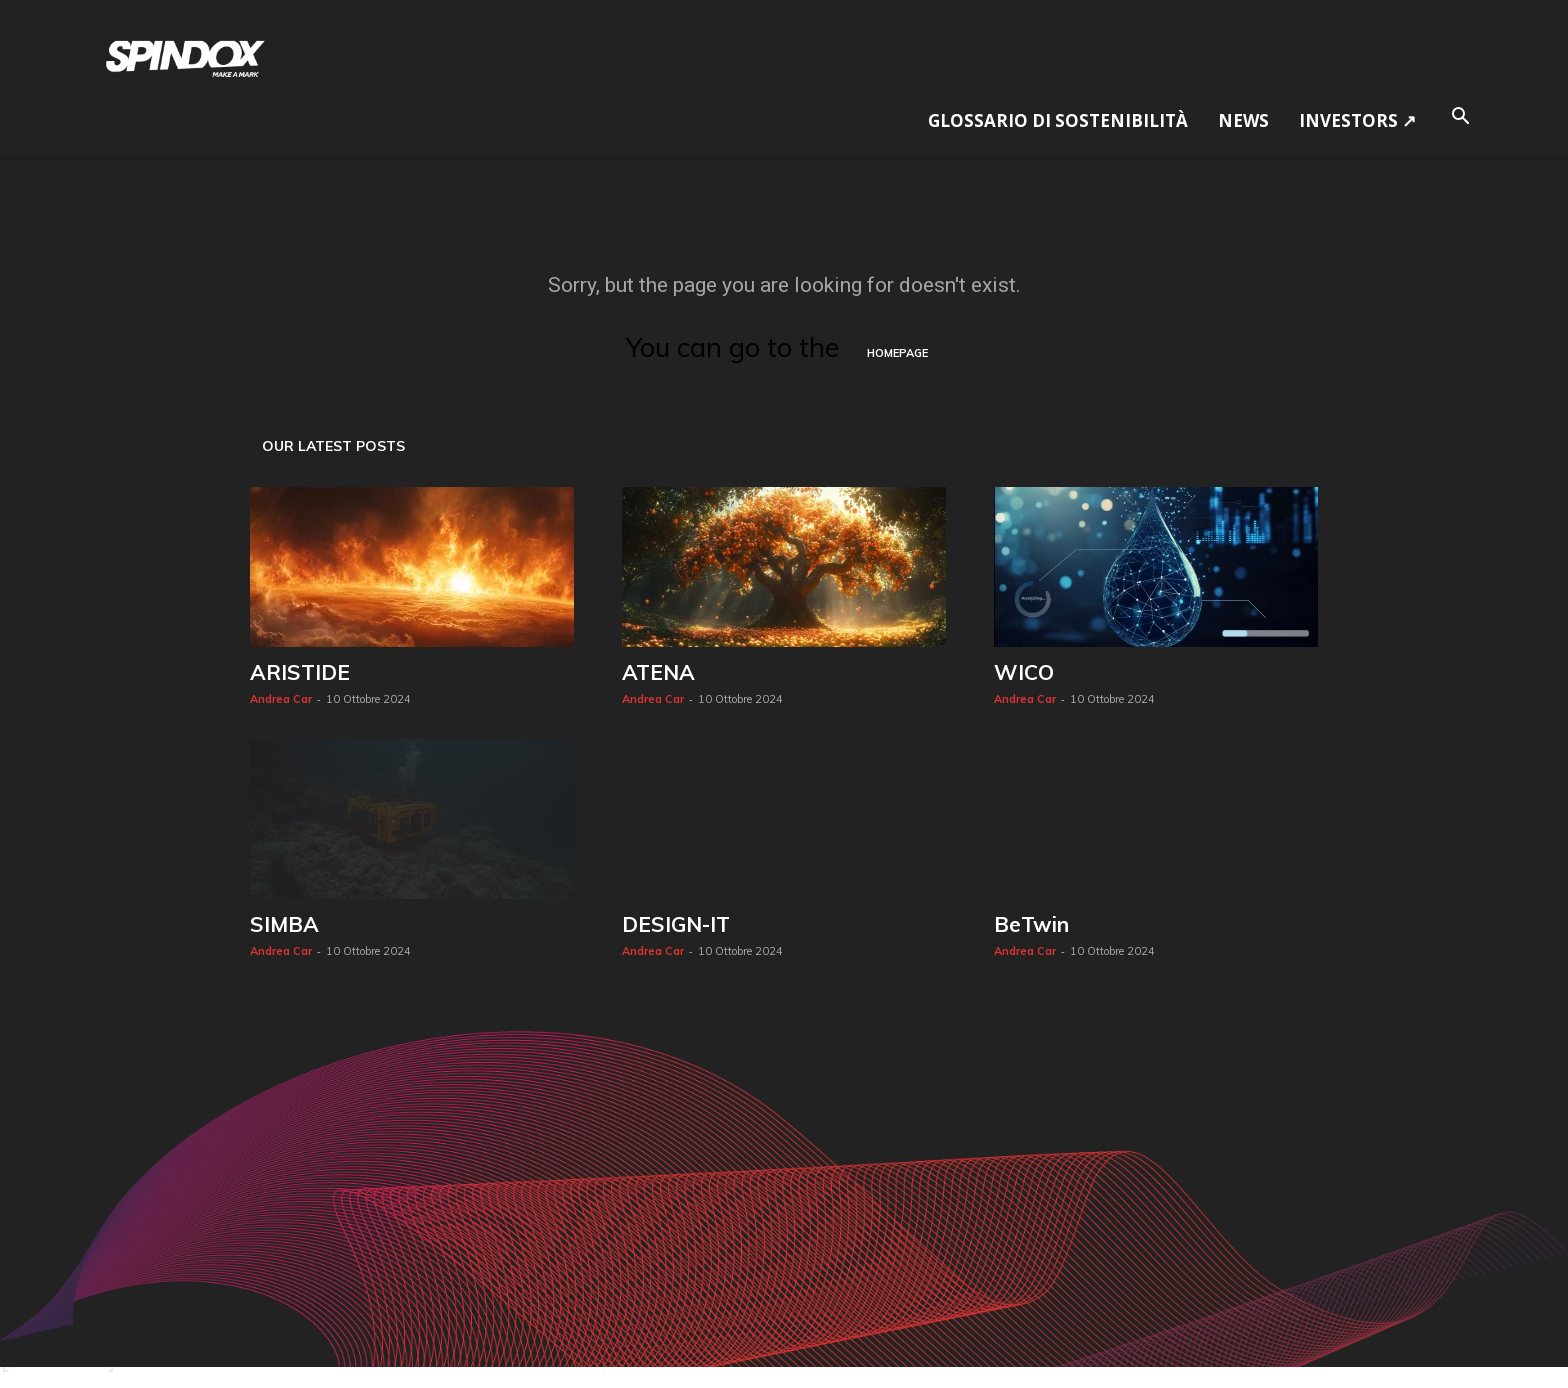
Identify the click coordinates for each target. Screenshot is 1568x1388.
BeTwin (1031, 924)
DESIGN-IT (676, 924)
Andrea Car (281, 699)
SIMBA (284, 924)
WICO (1024, 672)
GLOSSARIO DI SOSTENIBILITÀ (1058, 120)
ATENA (658, 672)
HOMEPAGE (897, 353)
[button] (1460, 113)
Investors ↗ (1357, 120)
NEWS (1243, 120)
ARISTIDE (300, 672)
